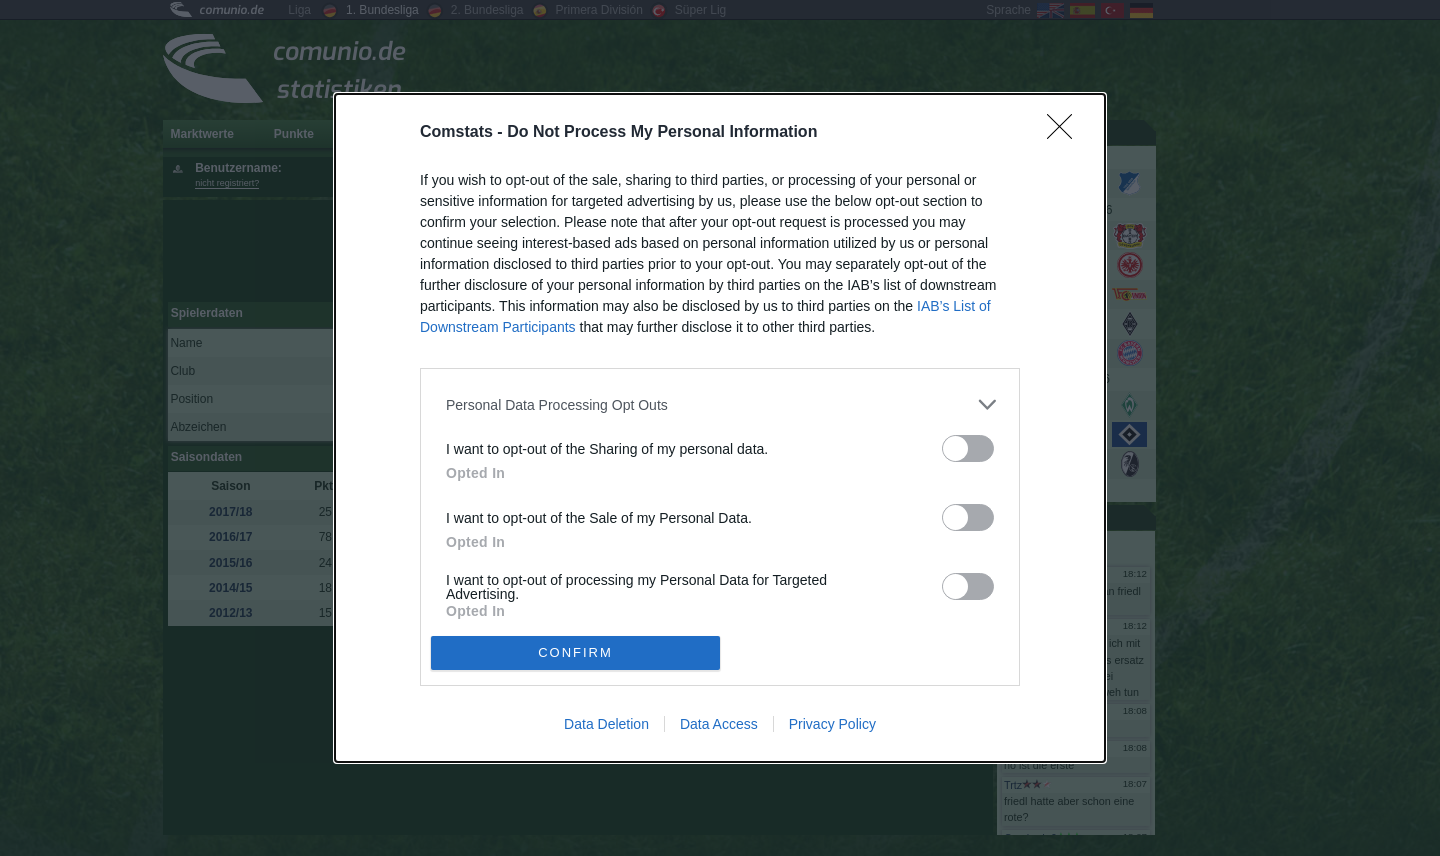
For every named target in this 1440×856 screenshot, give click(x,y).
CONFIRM (575, 652)
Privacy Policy (832, 724)
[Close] (1066, 133)
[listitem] (720, 404)
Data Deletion (606, 724)
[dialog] (720, 428)
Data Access (719, 724)
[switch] (968, 448)
